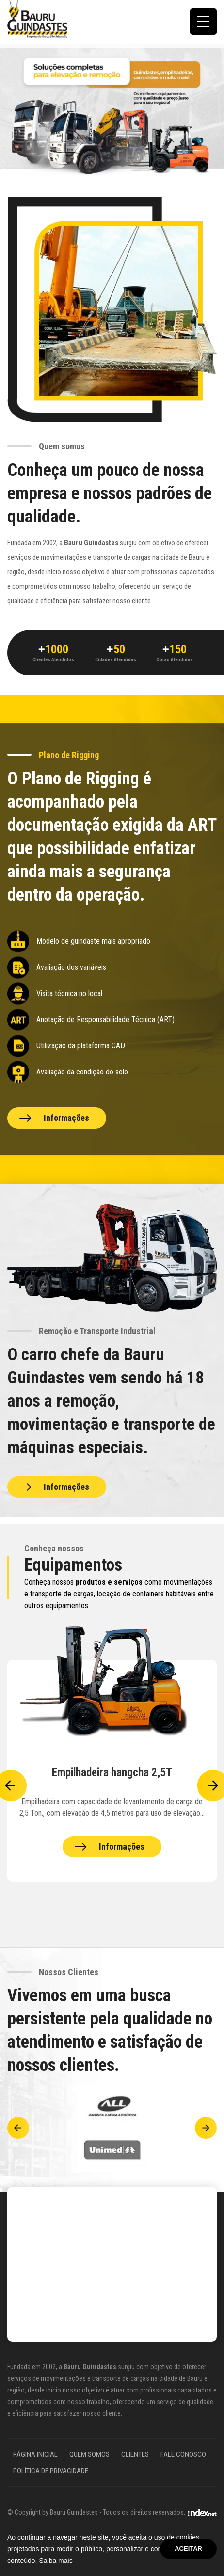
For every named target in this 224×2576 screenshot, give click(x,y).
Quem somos (89, 2454)
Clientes (135, 2454)
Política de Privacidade (50, 2471)
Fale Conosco (183, 2454)
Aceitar (188, 2548)
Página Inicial (35, 2454)
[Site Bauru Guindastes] (37, 18)
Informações (66, 1118)
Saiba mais (55, 2560)
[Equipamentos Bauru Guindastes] (112, 1771)
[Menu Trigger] (203, 21)
